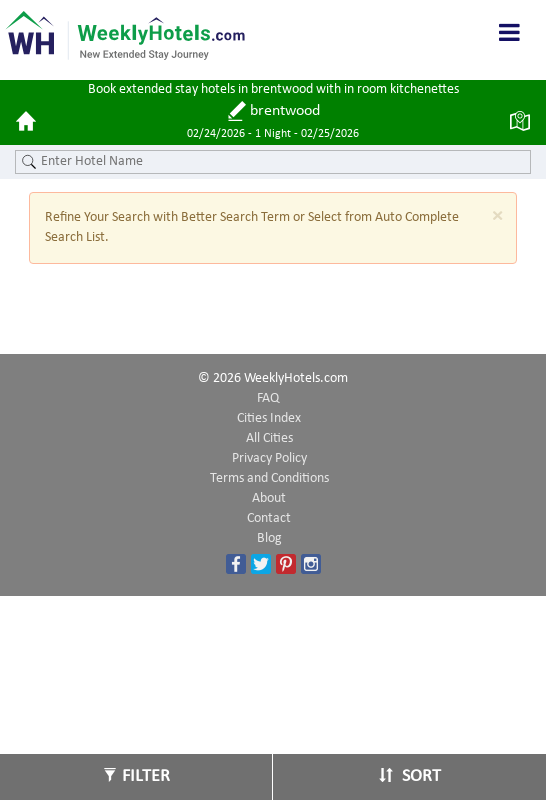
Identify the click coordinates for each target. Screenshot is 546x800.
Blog (269, 538)
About (269, 498)
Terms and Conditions (269, 478)
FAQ (268, 398)
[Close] (497, 216)
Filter (136, 776)
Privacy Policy (269, 458)
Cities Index (269, 418)
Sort (410, 776)
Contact (269, 518)
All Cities (269, 438)
